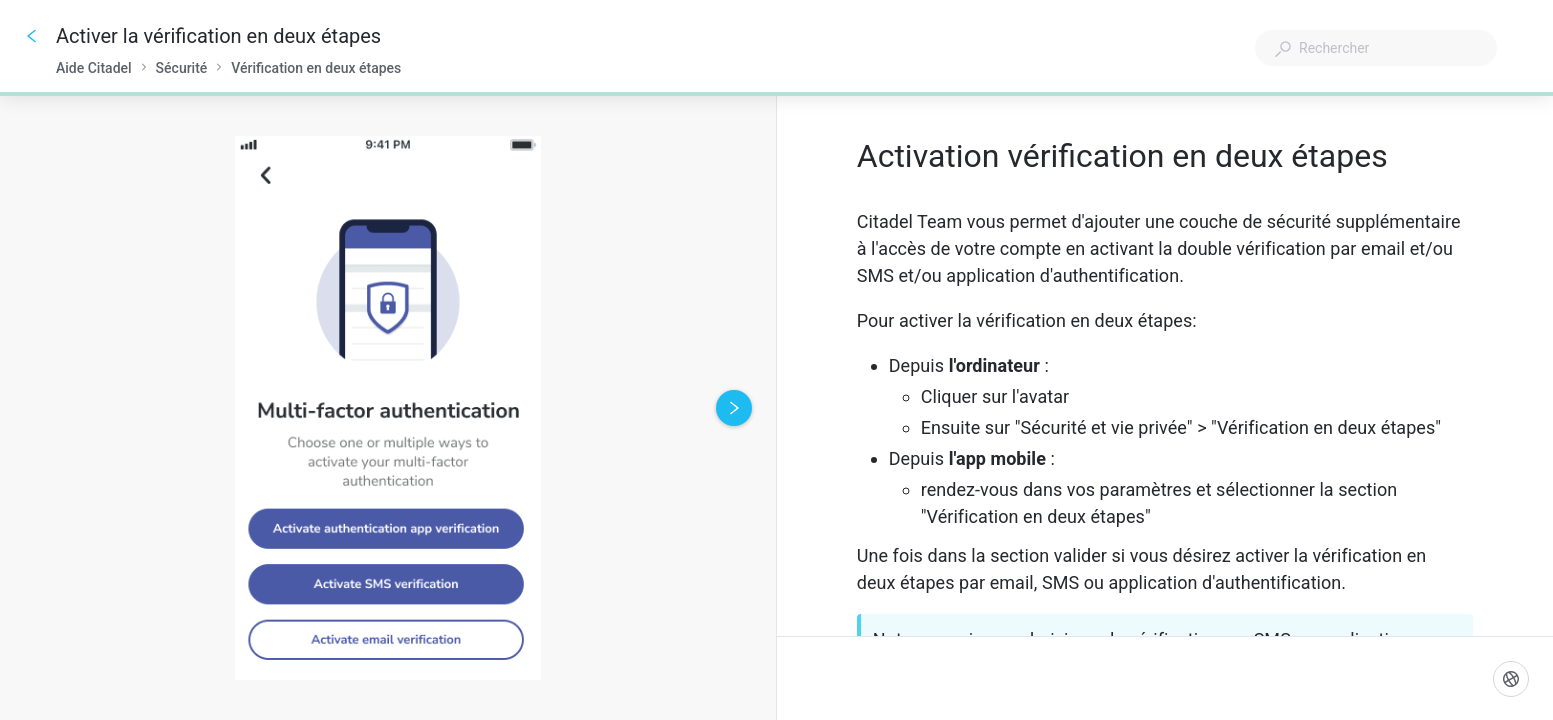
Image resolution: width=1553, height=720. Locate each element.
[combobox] (1376, 48)
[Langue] (1511, 679)
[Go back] (32, 36)
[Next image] (734, 408)
